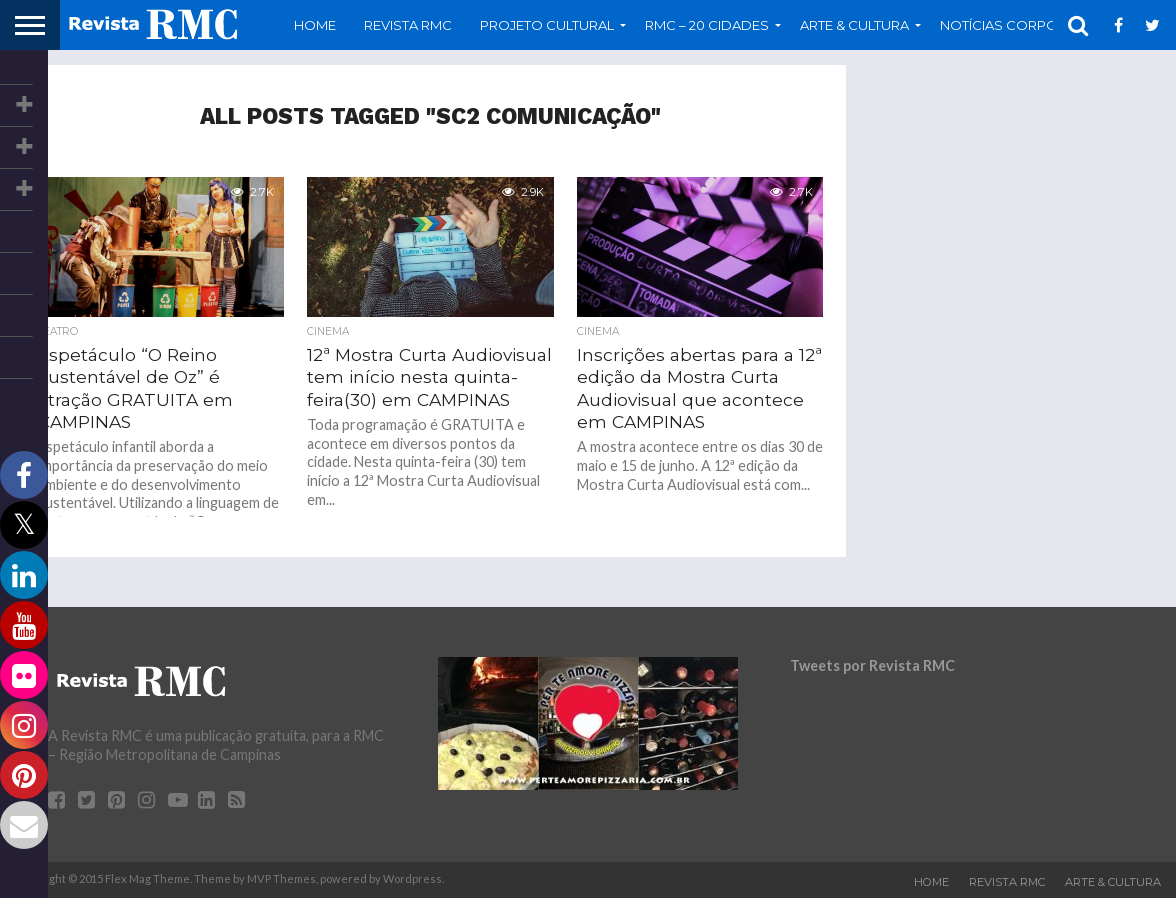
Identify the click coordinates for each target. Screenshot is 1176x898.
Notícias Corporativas (1026, 25)
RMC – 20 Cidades (707, 25)
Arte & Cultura (854, 25)
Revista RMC (408, 25)
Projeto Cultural (547, 25)
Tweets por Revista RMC (872, 665)
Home (315, 25)
